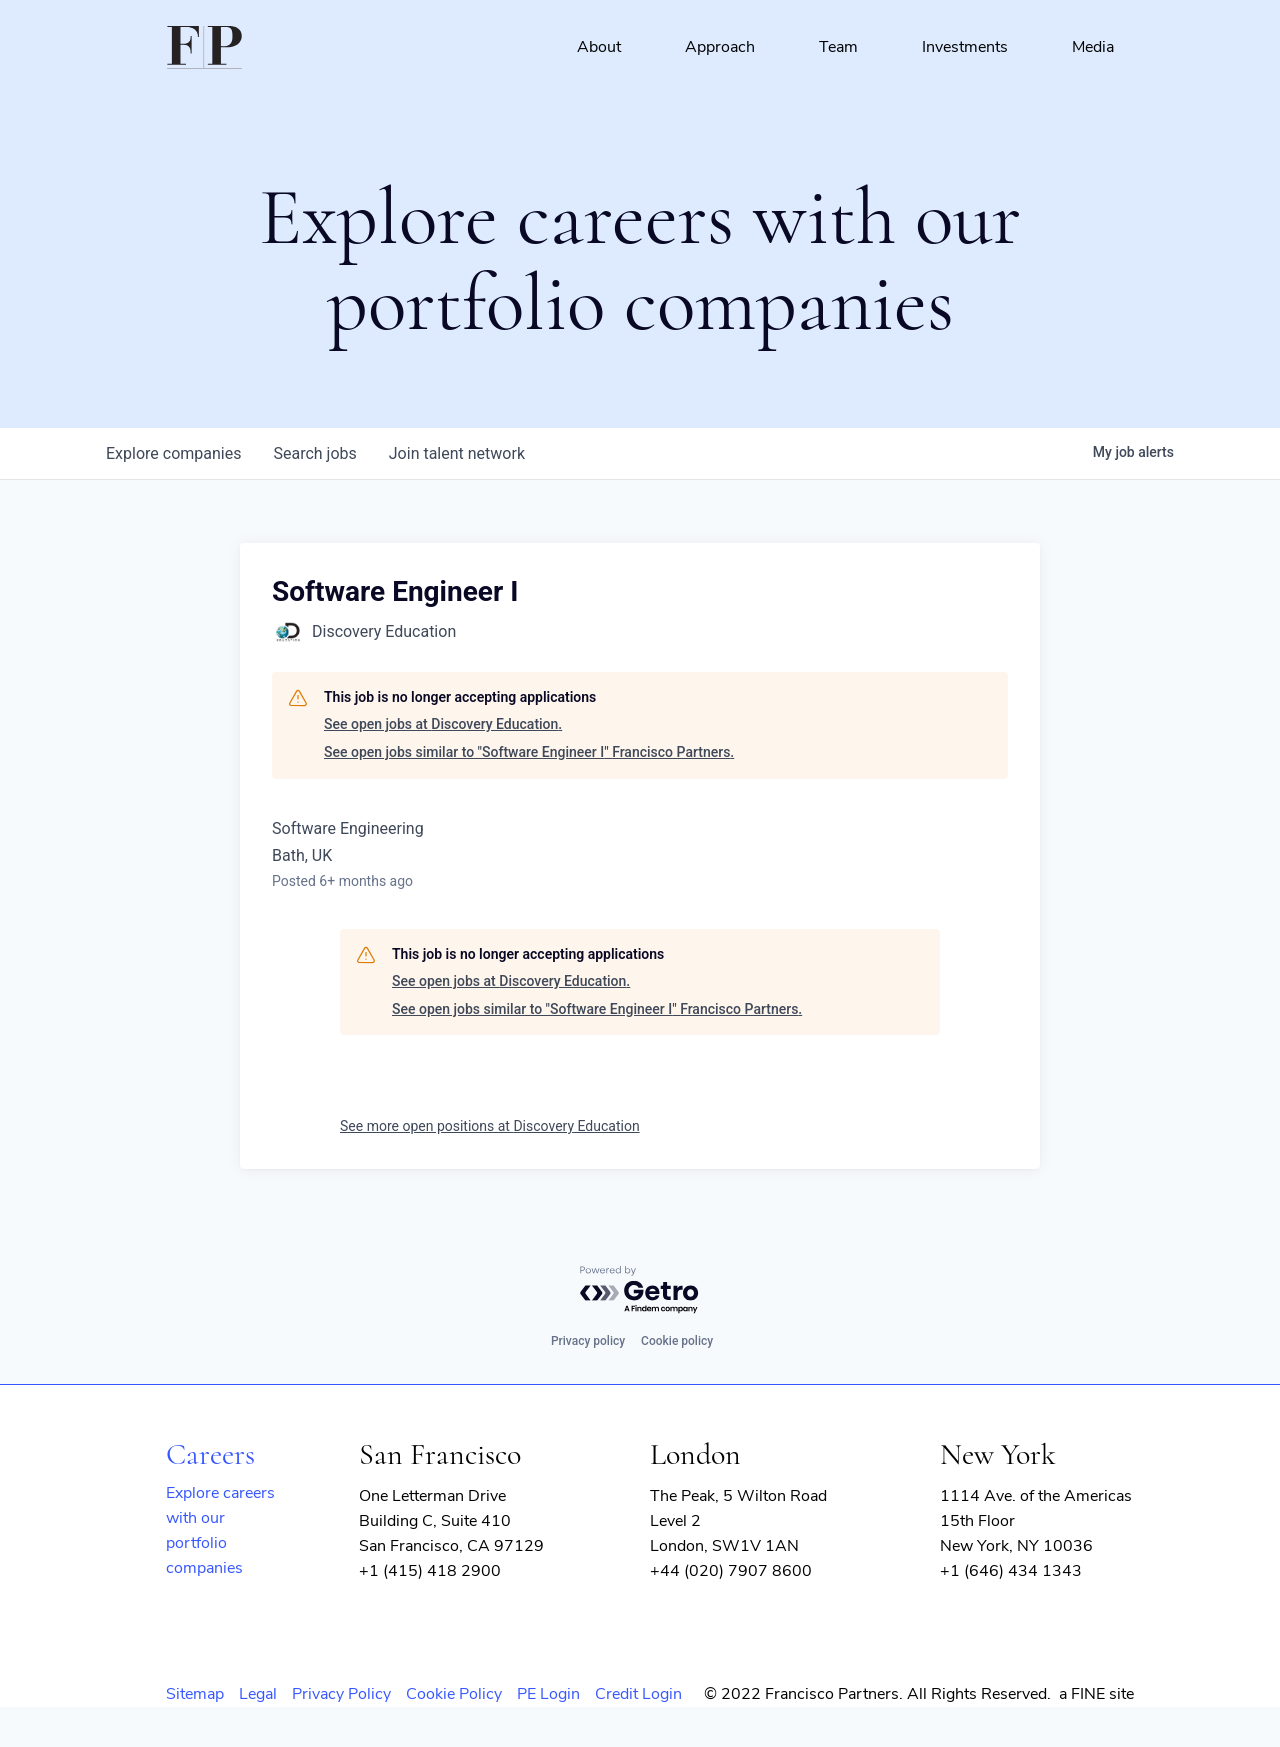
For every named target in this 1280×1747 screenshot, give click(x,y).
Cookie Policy (454, 1694)
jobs (314, 453)
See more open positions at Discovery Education (490, 1126)
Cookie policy (677, 1341)
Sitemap (195, 1694)
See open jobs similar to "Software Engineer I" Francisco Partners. (529, 752)
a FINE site (1096, 1694)
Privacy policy (588, 1341)
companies (173, 453)
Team (838, 47)
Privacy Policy (341, 1694)
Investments (965, 47)
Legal (258, 1694)
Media (1093, 47)
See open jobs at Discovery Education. (443, 724)
